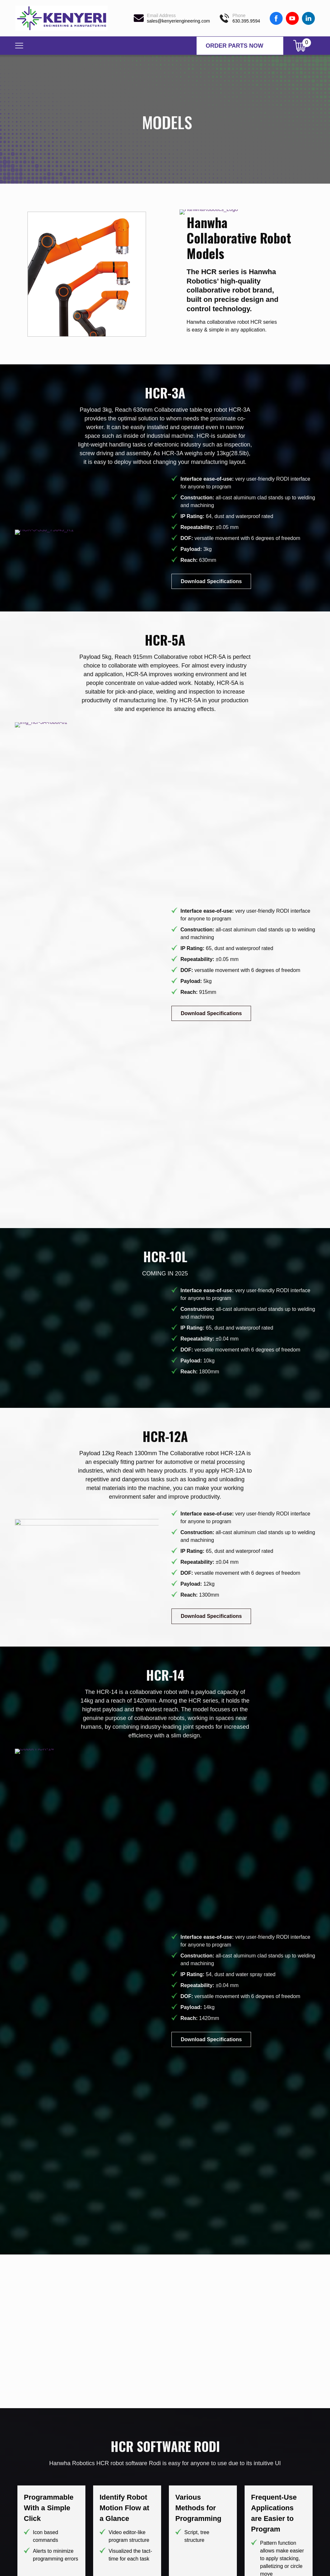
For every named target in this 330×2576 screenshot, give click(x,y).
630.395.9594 (246, 21)
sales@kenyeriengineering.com (178, 21)
